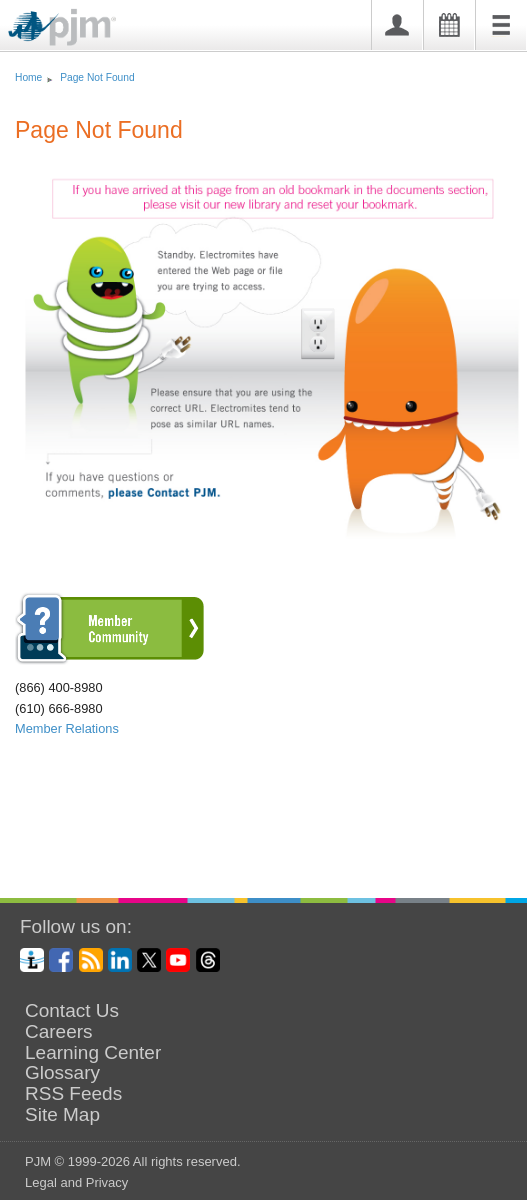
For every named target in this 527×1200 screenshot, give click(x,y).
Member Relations (67, 728)
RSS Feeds (73, 1094)
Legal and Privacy (76, 1182)
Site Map (62, 1115)
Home (28, 77)
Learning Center (93, 1053)
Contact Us (72, 1011)
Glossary (62, 1073)
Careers (59, 1032)
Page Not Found (97, 77)
